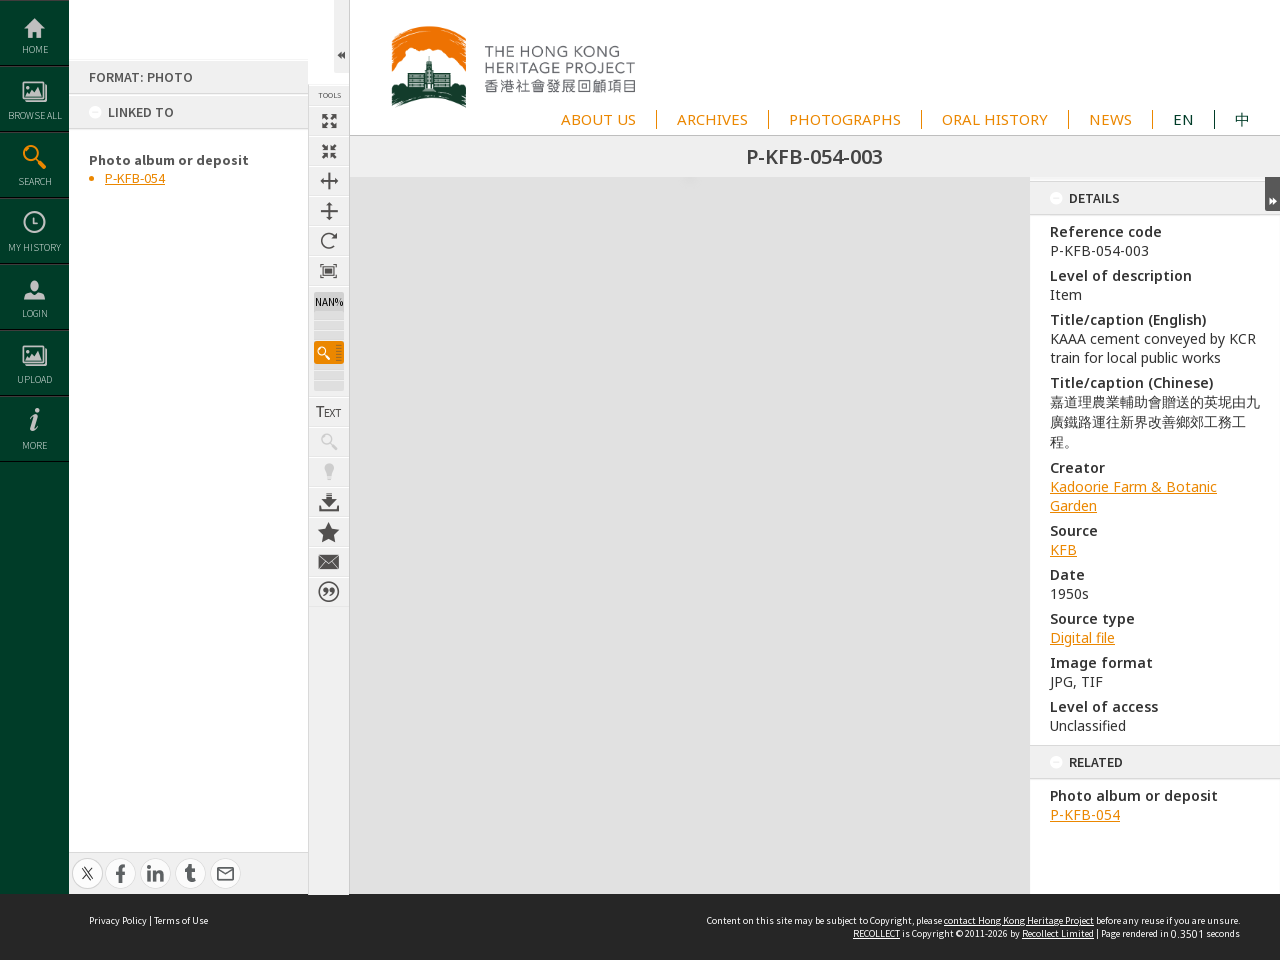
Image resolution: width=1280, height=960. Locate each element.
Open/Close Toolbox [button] (341, 36)
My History (34, 247)
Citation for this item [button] (329, 581)
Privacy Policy (118, 920)
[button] (329, 341)
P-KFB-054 (135, 178)
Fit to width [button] (329, 181)
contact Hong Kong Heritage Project (1019, 920)
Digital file (1082, 637)
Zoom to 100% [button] (329, 271)
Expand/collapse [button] (1272, 194)
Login (35, 313)
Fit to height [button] (329, 211)
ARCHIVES (712, 119)
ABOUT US (598, 119)
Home (35, 49)
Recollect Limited (1058, 933)
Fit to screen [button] (329, 151)
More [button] (34, 445)
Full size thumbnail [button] (329, 121)
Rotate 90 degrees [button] (329, 241)
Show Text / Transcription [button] (329, 401)
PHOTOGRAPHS (845, 119)
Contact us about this (329, 551)
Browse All (35, 115)
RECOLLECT (876, 933)
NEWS (1110, 119)
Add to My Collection (329, 521)
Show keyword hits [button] (329, 431)
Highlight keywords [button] (329, 461)
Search (35, 181)
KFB (1063, 549)
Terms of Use (181, 920)
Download (329, 491)
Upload (34, 379)
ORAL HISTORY (995, 119)
